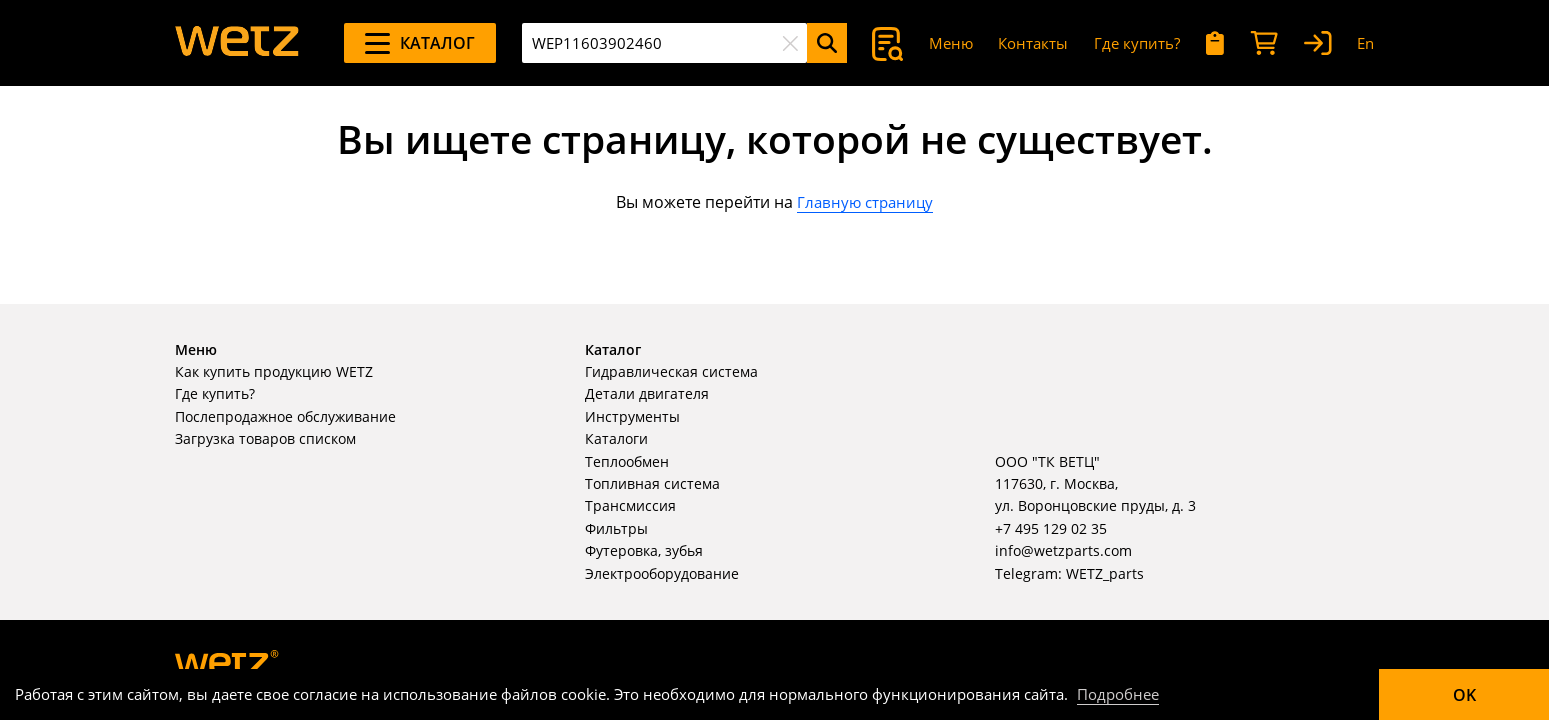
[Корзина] (1264, 43)
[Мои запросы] (1215, 43)
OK (1464, 695)
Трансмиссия (630, 505)
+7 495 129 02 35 (1051, 528)
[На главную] (237, 43)
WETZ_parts (1105, 573)
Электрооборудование (662, 573)
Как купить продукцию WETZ (274, 371)
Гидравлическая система (671, 371)
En (1365, 43)
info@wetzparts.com (1063, 550)
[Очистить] (790, 43)
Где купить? (1137, 43)
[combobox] (664, 43)
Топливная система (652, 483)
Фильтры (616, 528)
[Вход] (1318, 43)
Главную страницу (865, 202)
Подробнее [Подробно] (1118, 694)
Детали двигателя (647, 393)
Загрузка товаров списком (265, 438)
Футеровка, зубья (644, 550)
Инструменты (632, 416)
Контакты (1033, 43)
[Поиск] (827, 43)
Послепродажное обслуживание (285, 416)
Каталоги (616, 438)
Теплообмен (627, 461)
